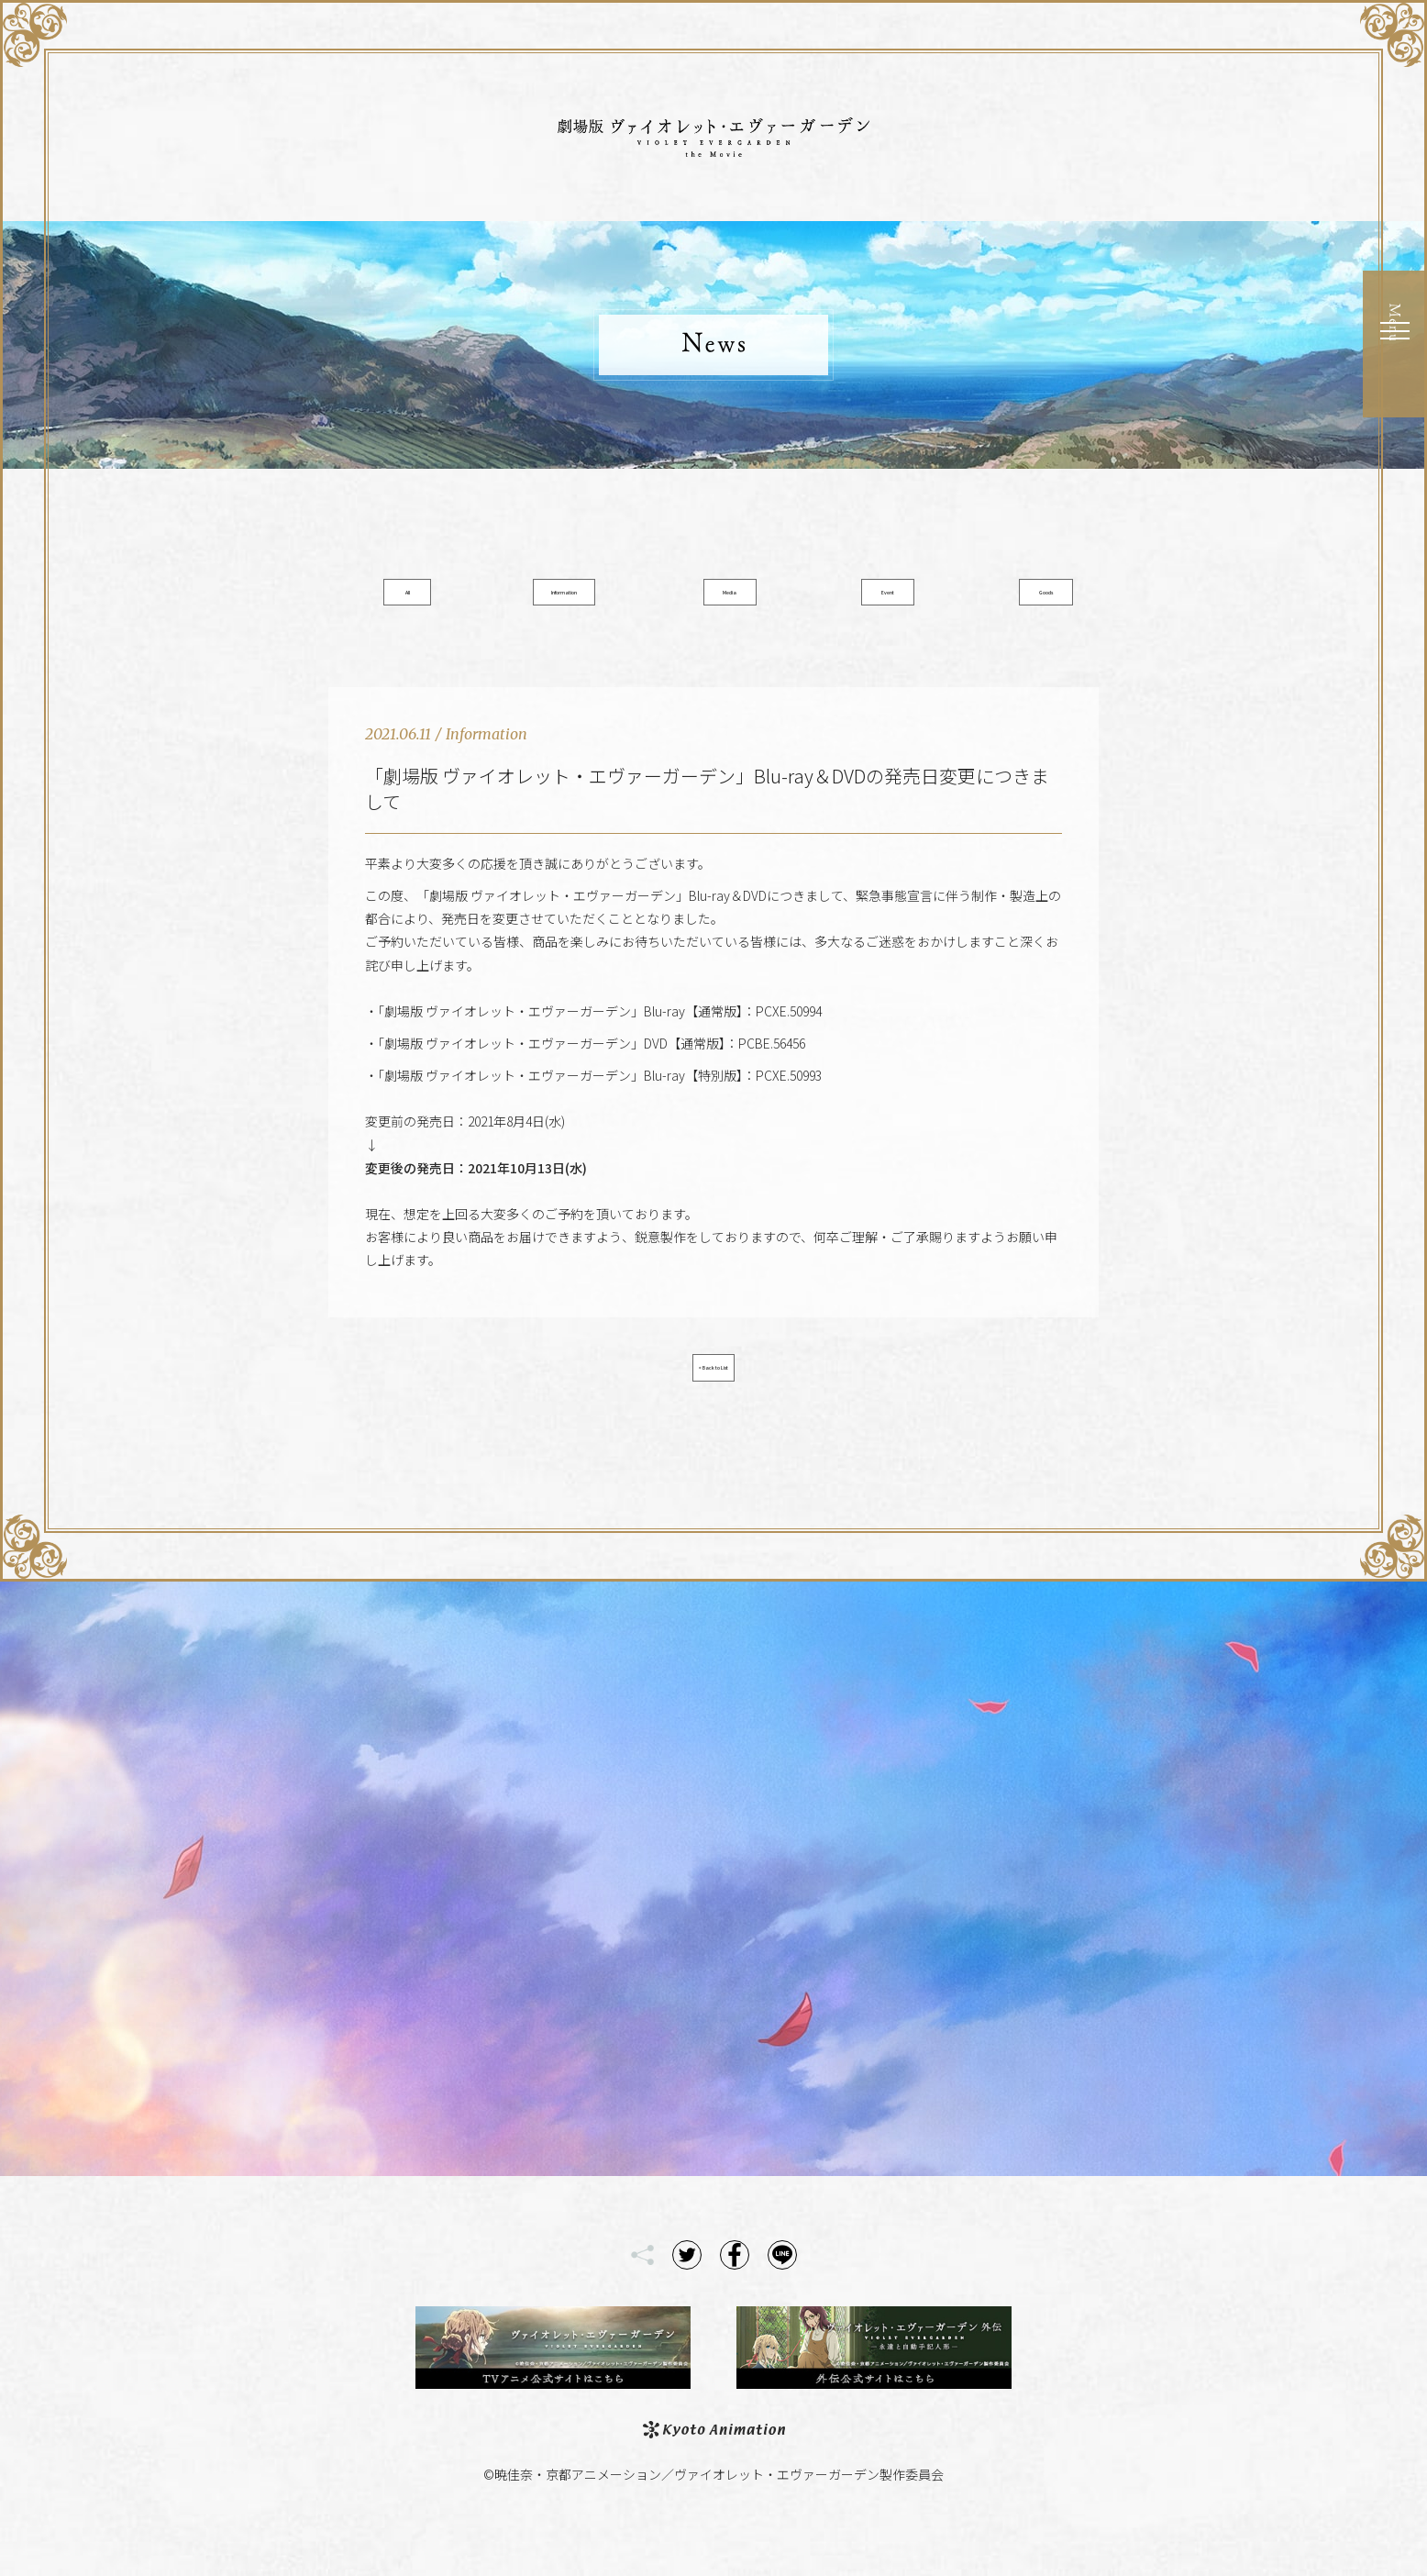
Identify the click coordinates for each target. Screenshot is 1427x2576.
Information (578, 599)
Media (714, 599)
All (442, 599)
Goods (985, 599)
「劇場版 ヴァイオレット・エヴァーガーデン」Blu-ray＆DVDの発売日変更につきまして (707, 811)
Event (849, 599)
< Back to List (713, 1398)
